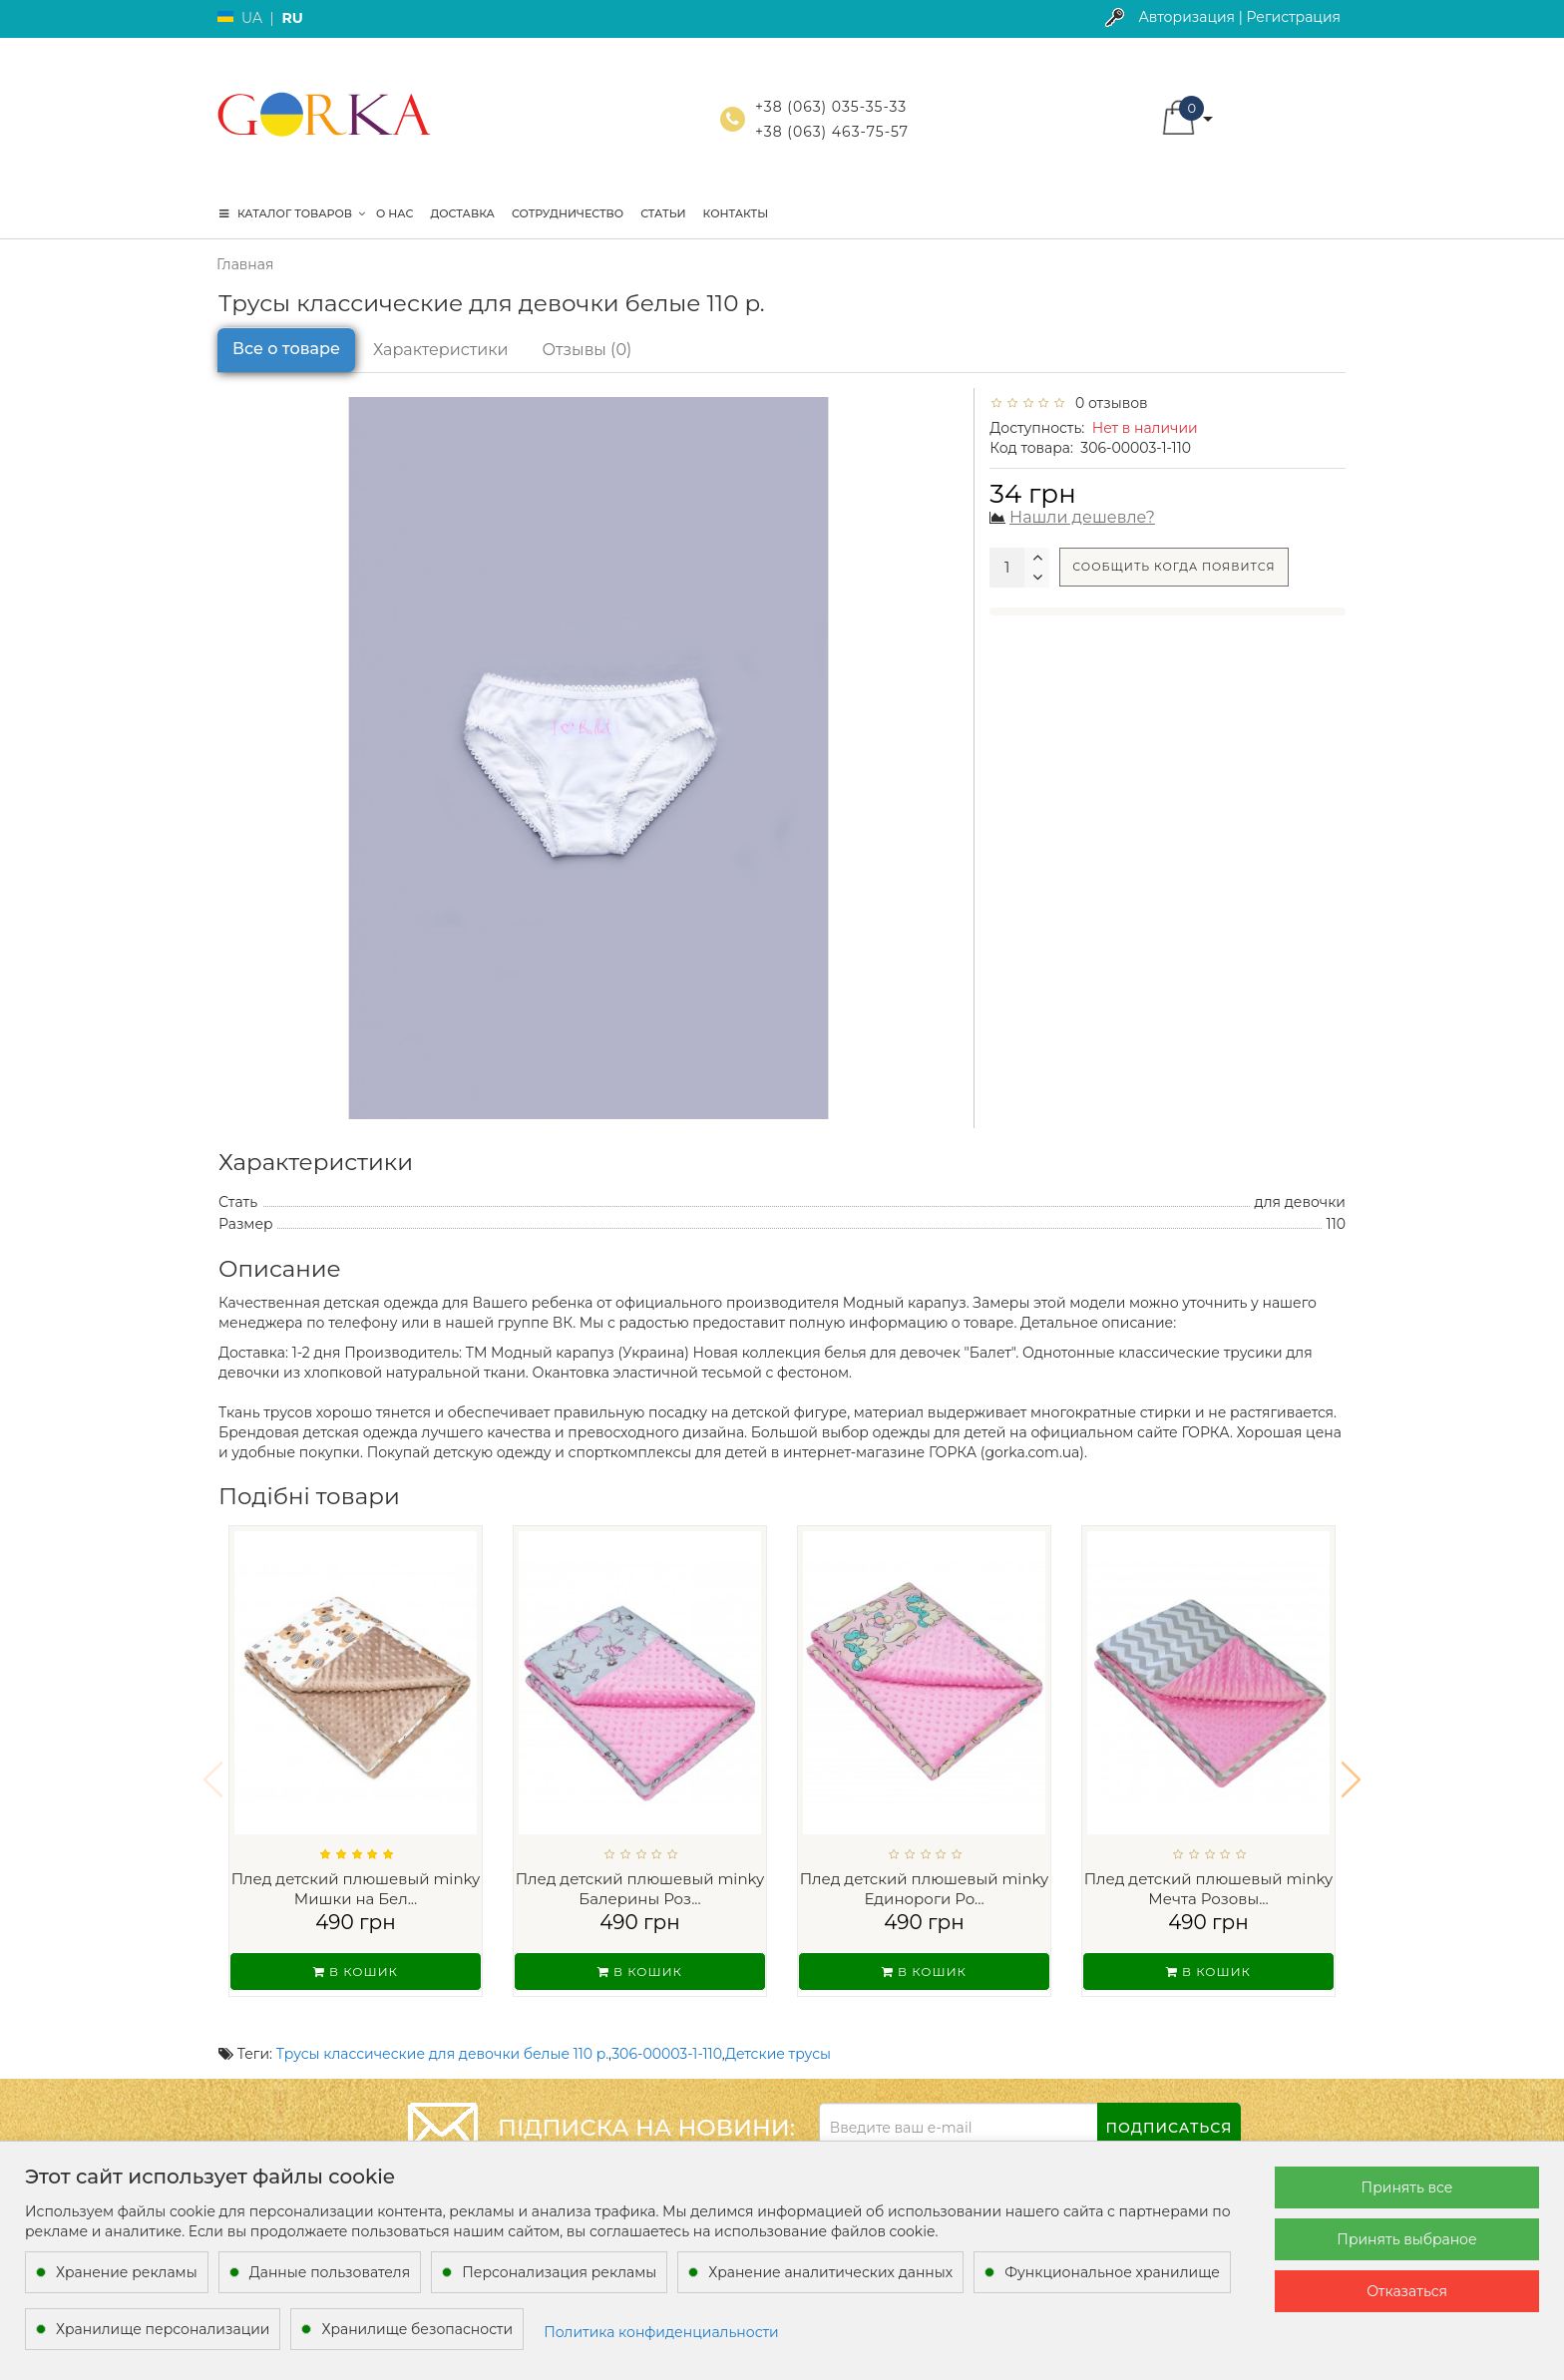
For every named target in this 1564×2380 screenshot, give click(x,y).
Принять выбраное (1406, 2239)
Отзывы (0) (587, 349)
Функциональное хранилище (1112, 2272)
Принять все (1407, 2187)
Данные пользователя (330, 2272)
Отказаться (1407, 2291)
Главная (244, 264)
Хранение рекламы (126, 2272)
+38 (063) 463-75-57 (832, 132)
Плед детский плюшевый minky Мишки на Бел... (356, 1888)
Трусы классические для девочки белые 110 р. (442, 2028)
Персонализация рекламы (559, 2272)
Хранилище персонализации (162, 2329)
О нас (394, 213)
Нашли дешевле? (1082, 517)
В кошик (355, 1971)
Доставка (462, 213)
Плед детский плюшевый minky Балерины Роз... (640, 1888)
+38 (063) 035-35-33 (831, 107)
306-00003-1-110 (666, 2028)
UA (251, 18)
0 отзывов (1108, 403)
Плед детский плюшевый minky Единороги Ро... (924, 1888)
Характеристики (441, 349)
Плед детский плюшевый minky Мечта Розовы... (1209, 1888)
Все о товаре (286, 348)
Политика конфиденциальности (661, 2332)
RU (291, 18)
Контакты (736, 213)
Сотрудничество (567, 213)
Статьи (662, 213)
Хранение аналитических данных (830, 2272)
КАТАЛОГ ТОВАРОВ (292, 213)
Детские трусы (778, 2028)
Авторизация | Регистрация (1239, 17)
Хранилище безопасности (417, 2329)
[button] (1351, 1766)
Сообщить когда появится (1173, 567)
